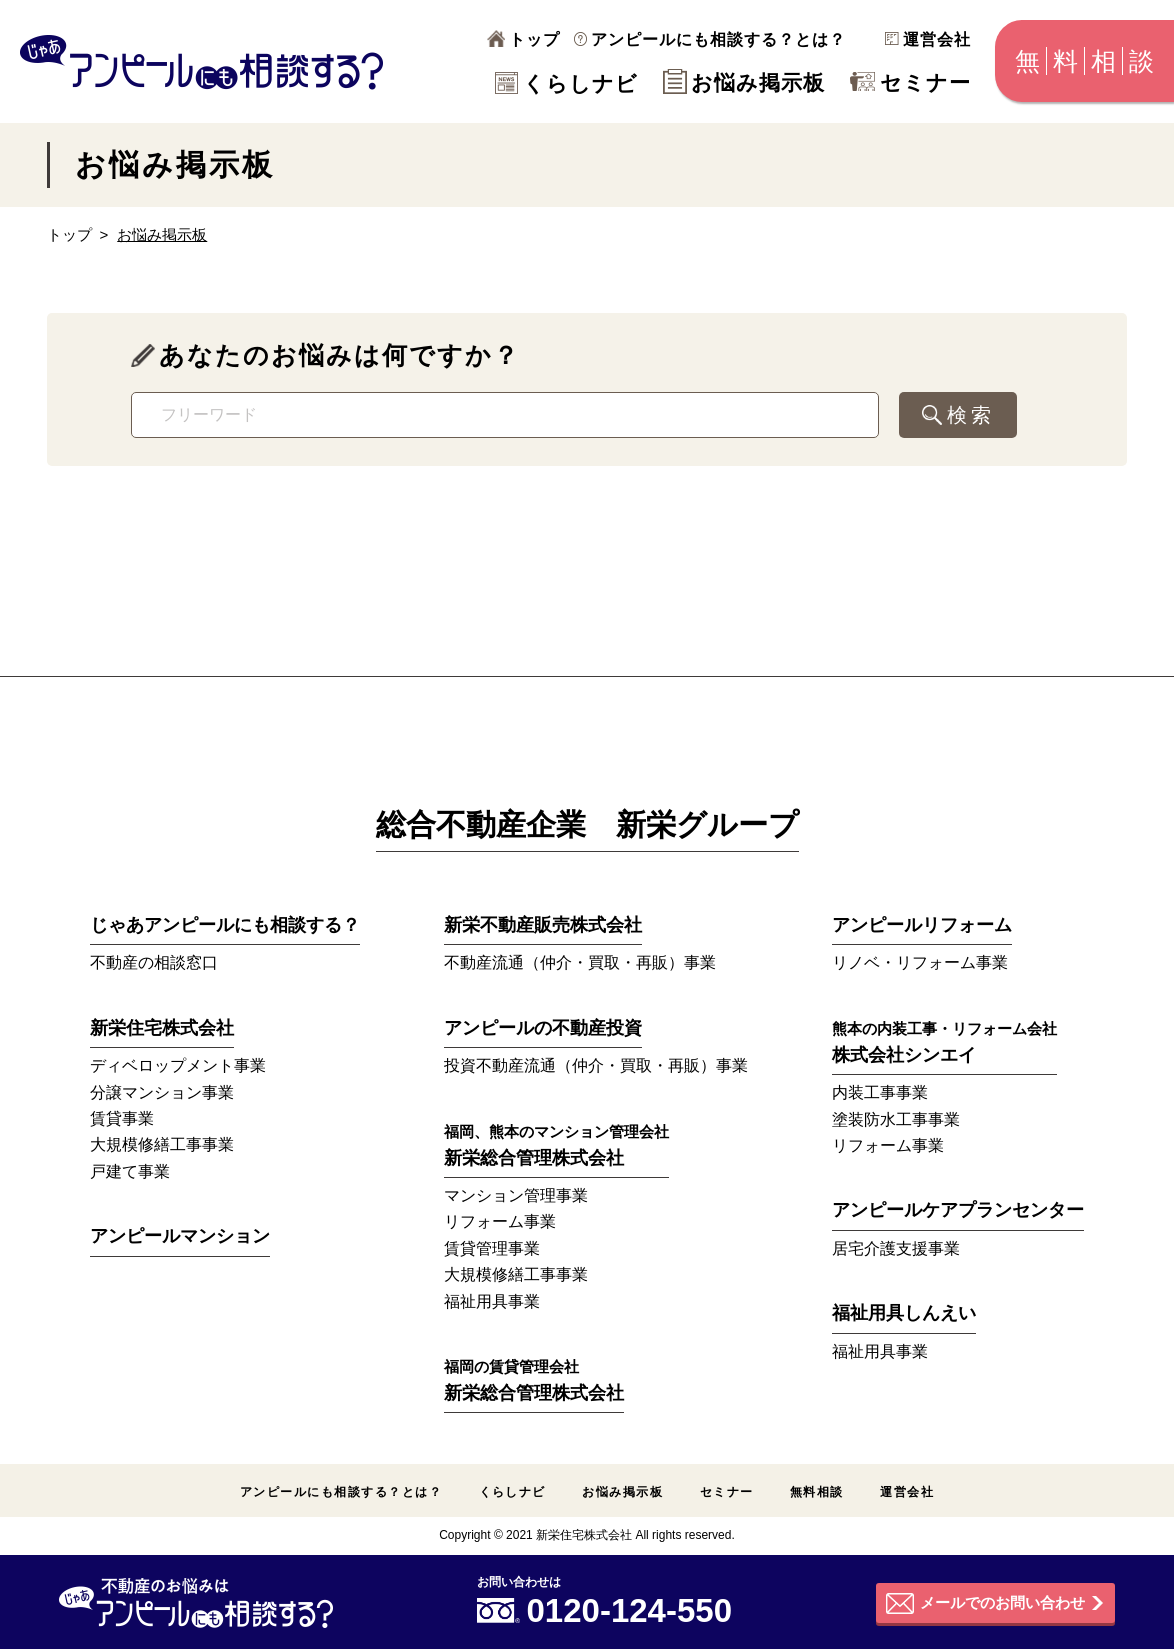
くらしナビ (566, 83)
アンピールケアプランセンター (958, 1210)
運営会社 (928, 39)
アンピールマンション (180, 1236)
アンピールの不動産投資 (543, 1028)
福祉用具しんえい (904, 1313)
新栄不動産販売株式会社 (543, 925)
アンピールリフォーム (922, 925)
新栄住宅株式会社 (162, 1028)
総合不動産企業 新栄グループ (587, 824)
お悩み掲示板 (744, 82)
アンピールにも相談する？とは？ (710, 39)
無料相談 (817, 1492)
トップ (523, 39)
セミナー (910, 82)
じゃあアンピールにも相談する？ (225, 925)
